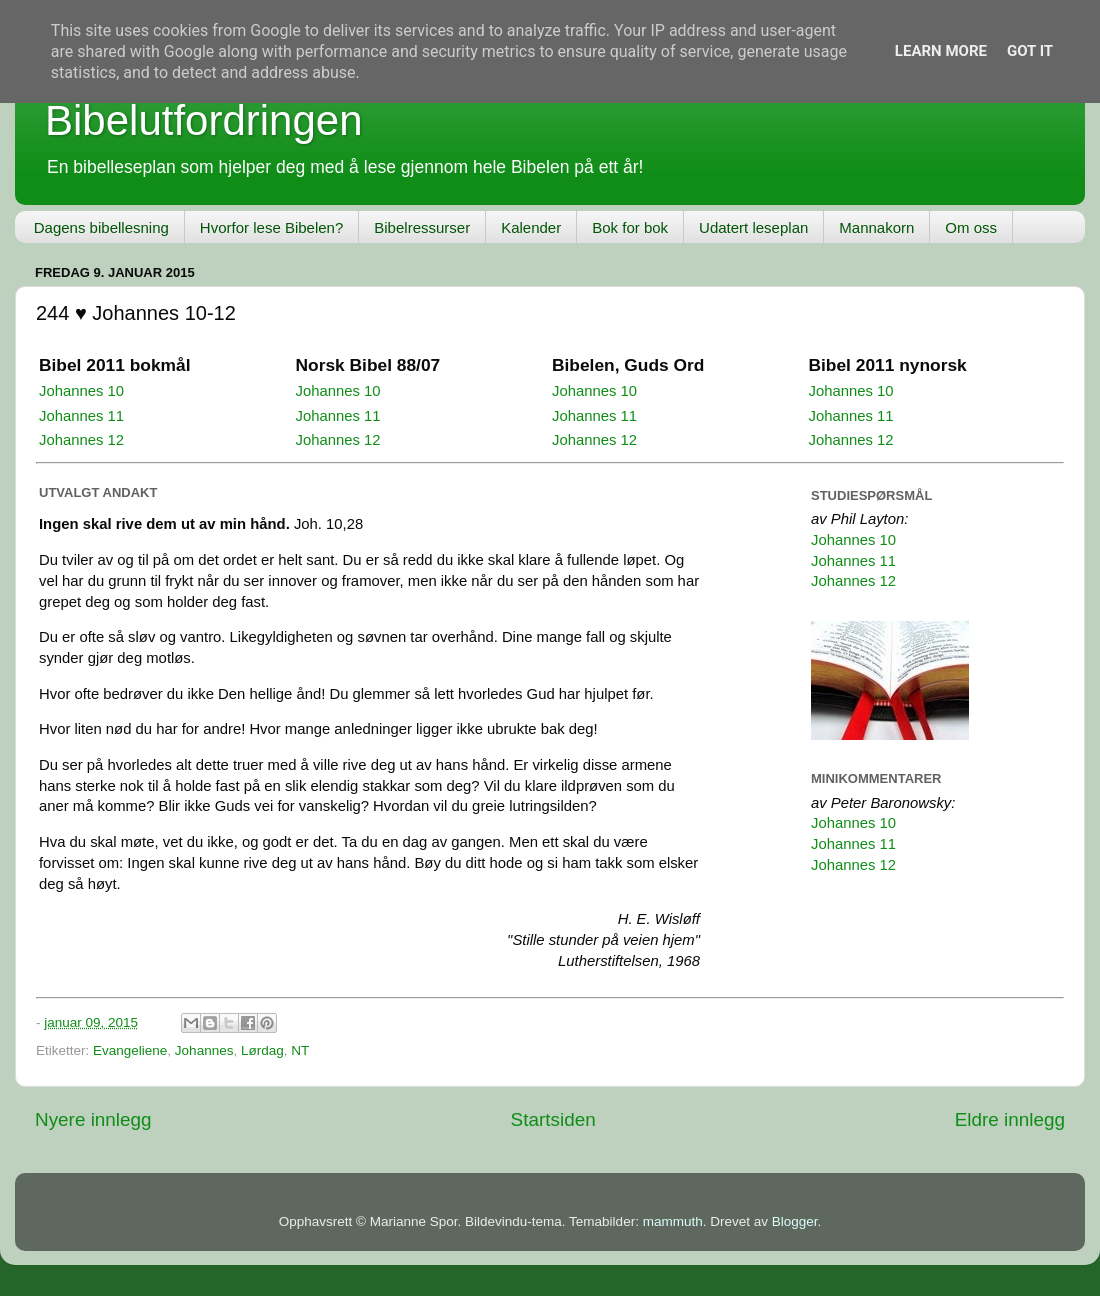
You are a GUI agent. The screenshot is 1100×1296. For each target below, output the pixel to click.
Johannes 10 (81, 391)
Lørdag (262, 1050)
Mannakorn (876, 227)
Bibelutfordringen (204, 120)
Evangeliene (130, 1050)
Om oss (971, 227)
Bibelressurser (422, 227)
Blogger (795, 1221)
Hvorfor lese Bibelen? (271, 227)
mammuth (673, 1221)
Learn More (941, 51)
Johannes (204, 1050)
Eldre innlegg (1010, 1119)
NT (300, 1050)
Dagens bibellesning (101, 227)
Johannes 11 (81, 416)
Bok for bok (630, 227)
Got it (1030, 51)
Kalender (531, 227)
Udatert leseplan (753, 227)
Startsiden (553, 1119)
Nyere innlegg (93, 1119)
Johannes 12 (81, 440)
